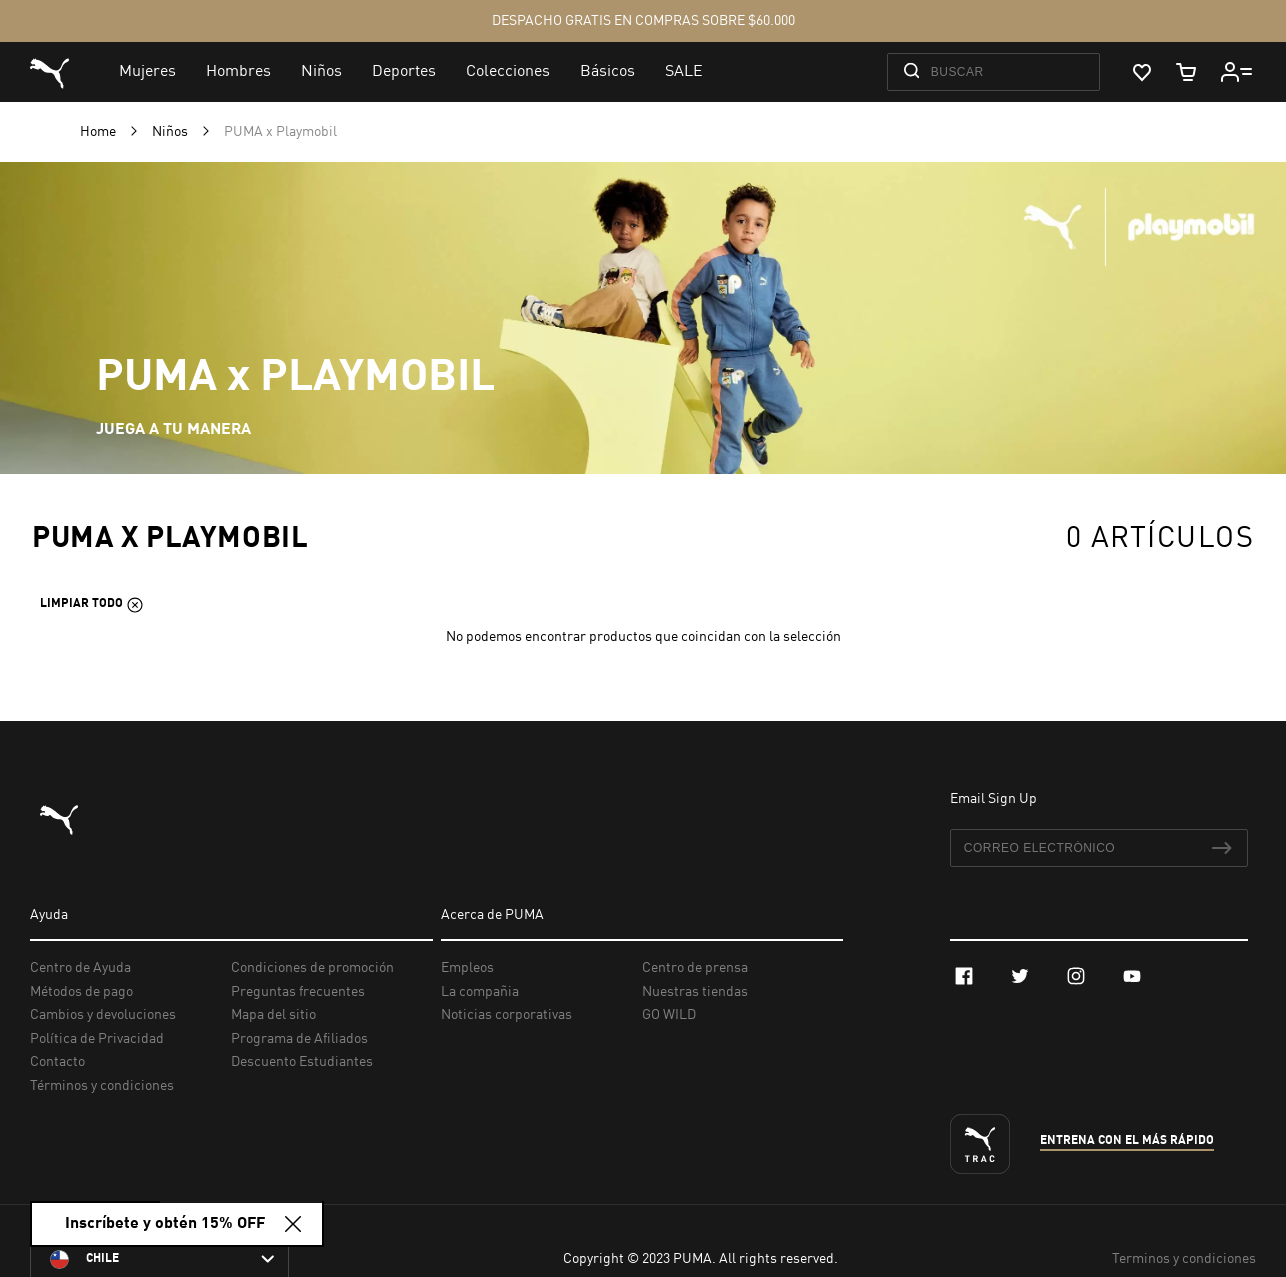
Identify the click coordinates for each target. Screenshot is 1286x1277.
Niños (171, 132)
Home (99, 132)
